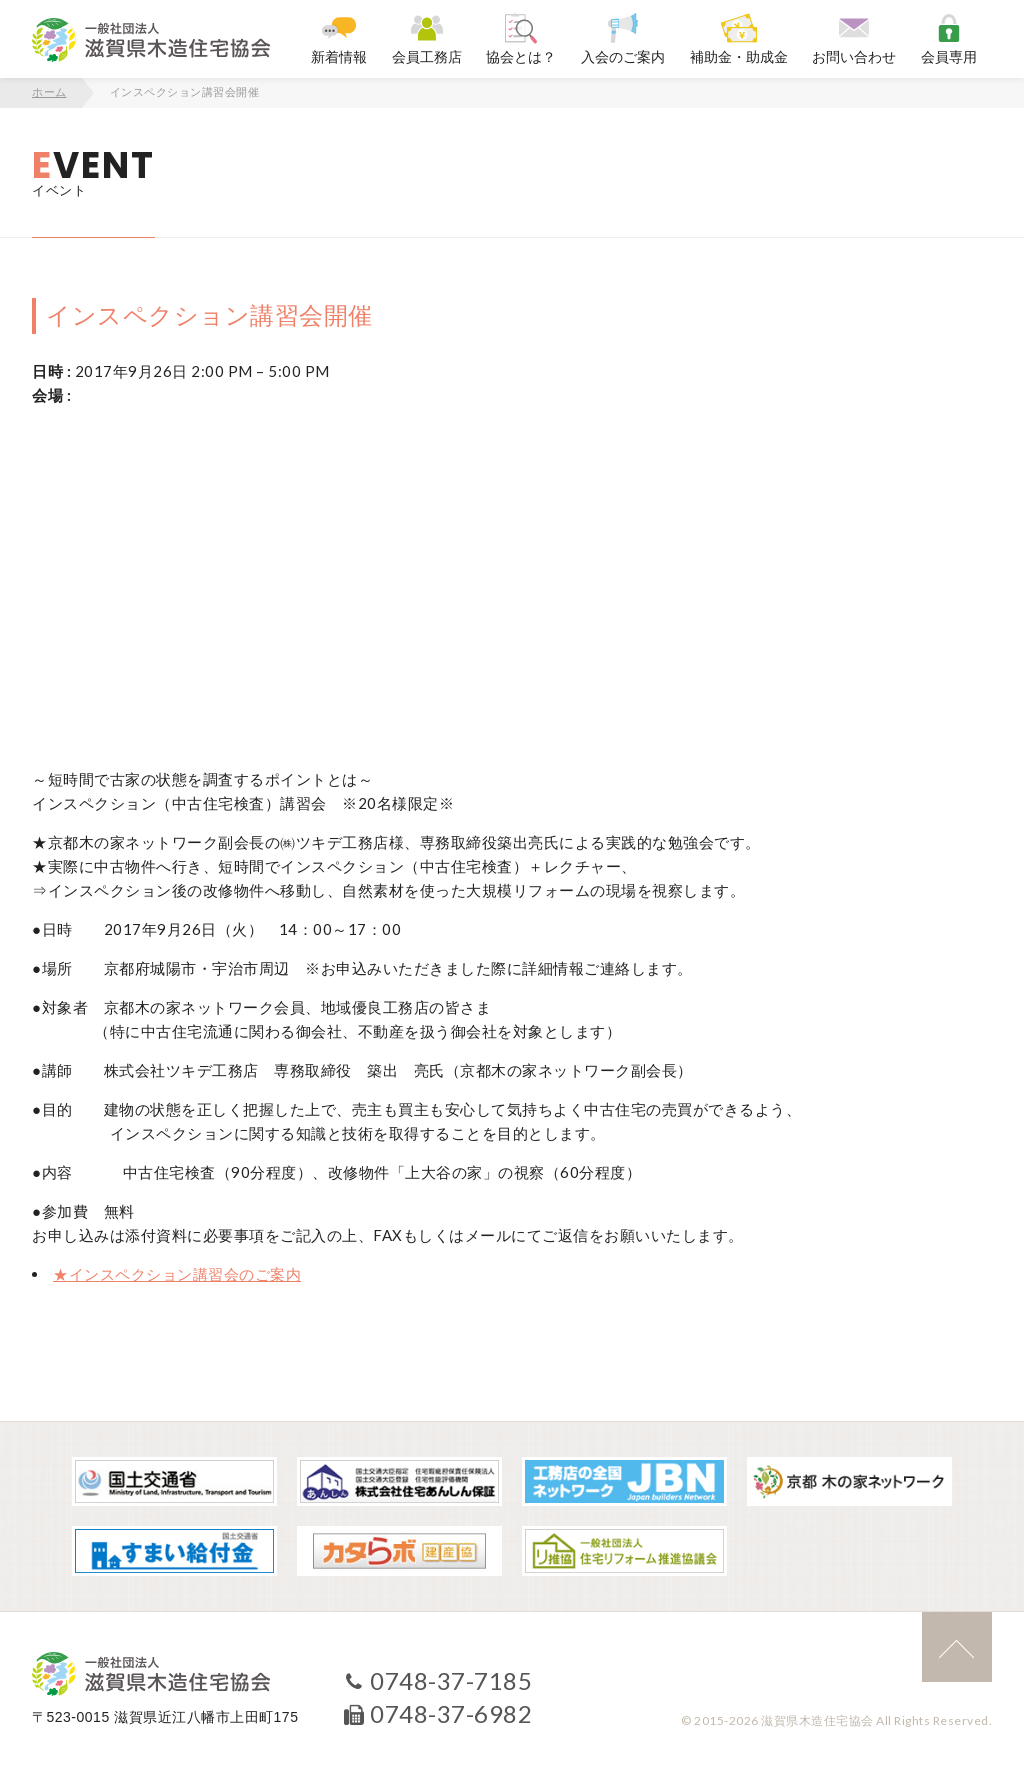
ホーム (49, 92)
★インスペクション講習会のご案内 (177, 1274)
